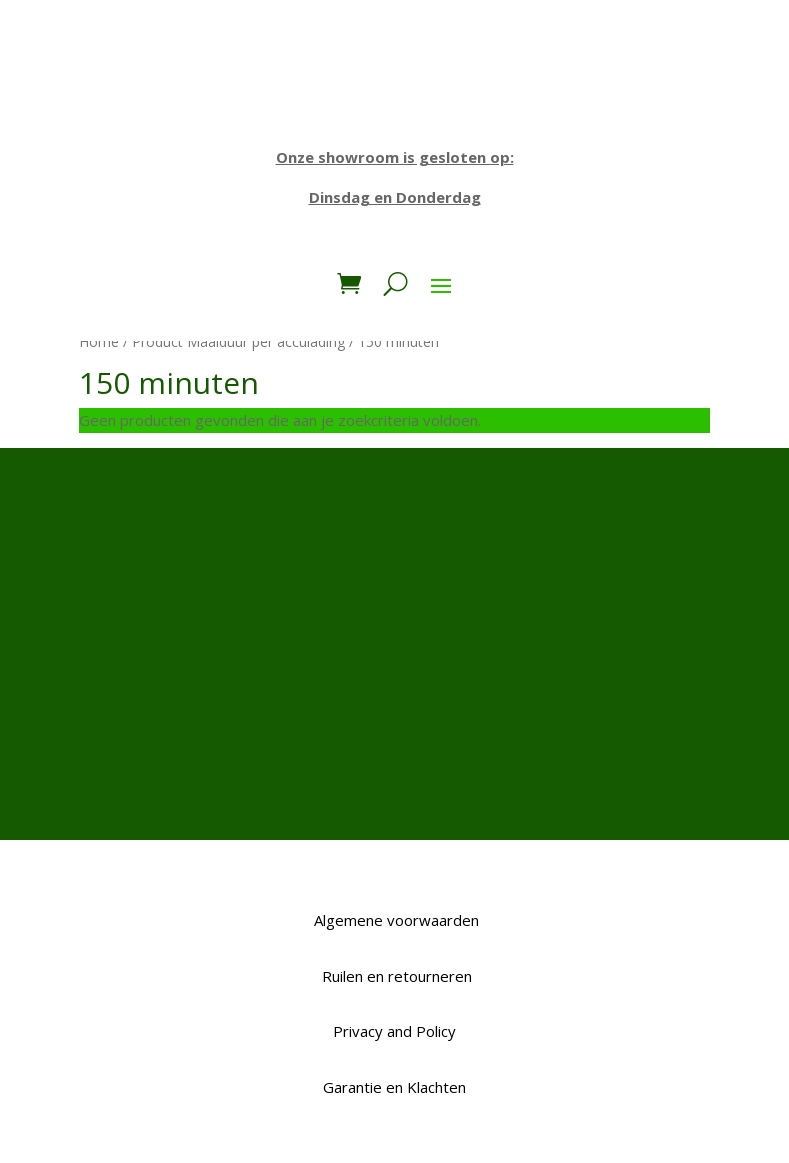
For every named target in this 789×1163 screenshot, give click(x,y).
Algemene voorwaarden (394, 920)
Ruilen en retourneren (395, 976)
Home (99, 341)
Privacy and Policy (394, 1031)
